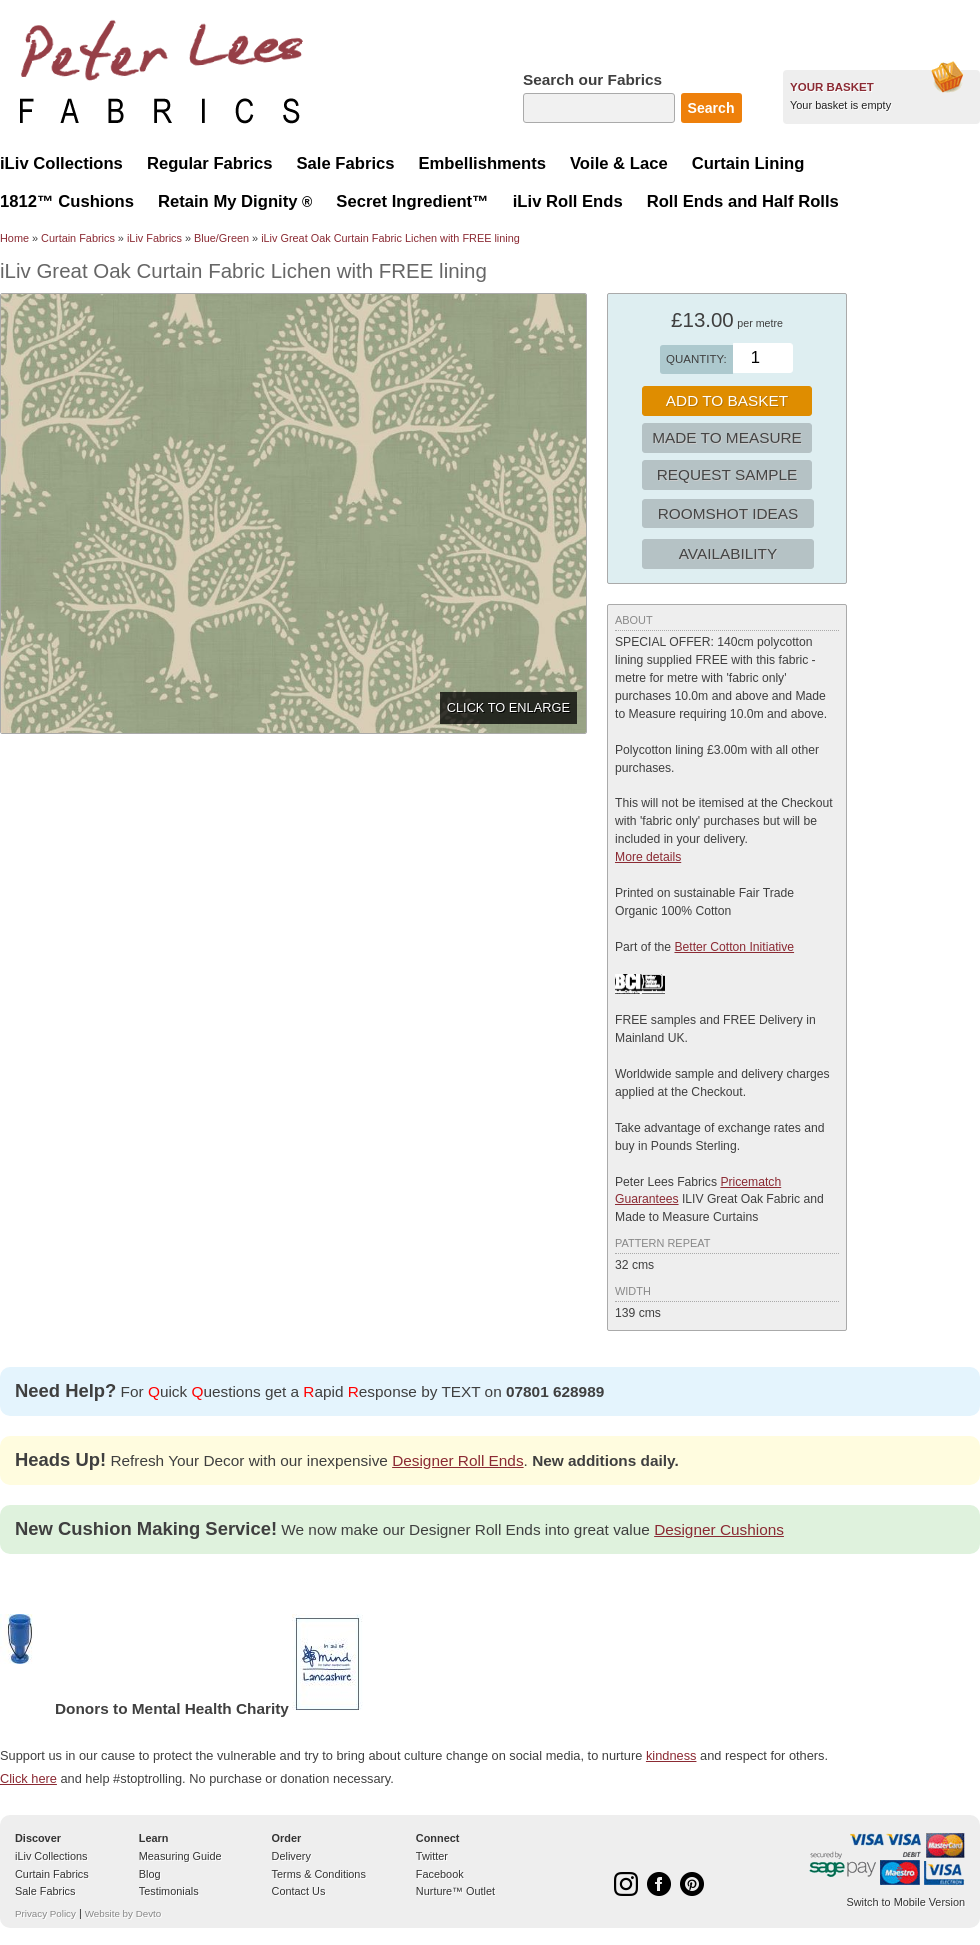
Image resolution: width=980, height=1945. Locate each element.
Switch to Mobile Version (906, 1902)
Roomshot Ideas (728, 513)
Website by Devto (123, 1913)
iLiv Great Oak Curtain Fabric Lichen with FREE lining (390, 238)
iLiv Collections (51, 1856)
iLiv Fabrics (154, 238)
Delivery (291, 1856)
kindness (671, 1755)
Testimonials (169, 1891)
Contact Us (299, 1891)
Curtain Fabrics (78, 238)
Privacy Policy (45, 1913)
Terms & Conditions (319, 1874)
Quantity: (696, 359)
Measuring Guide (180, 1856)
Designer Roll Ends (457, 1460)
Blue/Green (221, 238)
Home (14, 238)
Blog (150, 1874)
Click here (28, 1778)
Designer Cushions (719, 1529)
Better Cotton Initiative (734, 947)
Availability (728, 553)
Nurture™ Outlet (455, 1891)
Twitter (432, 1856)
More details (648, 857)
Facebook (440, 1874)
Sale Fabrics (45, 1891)
